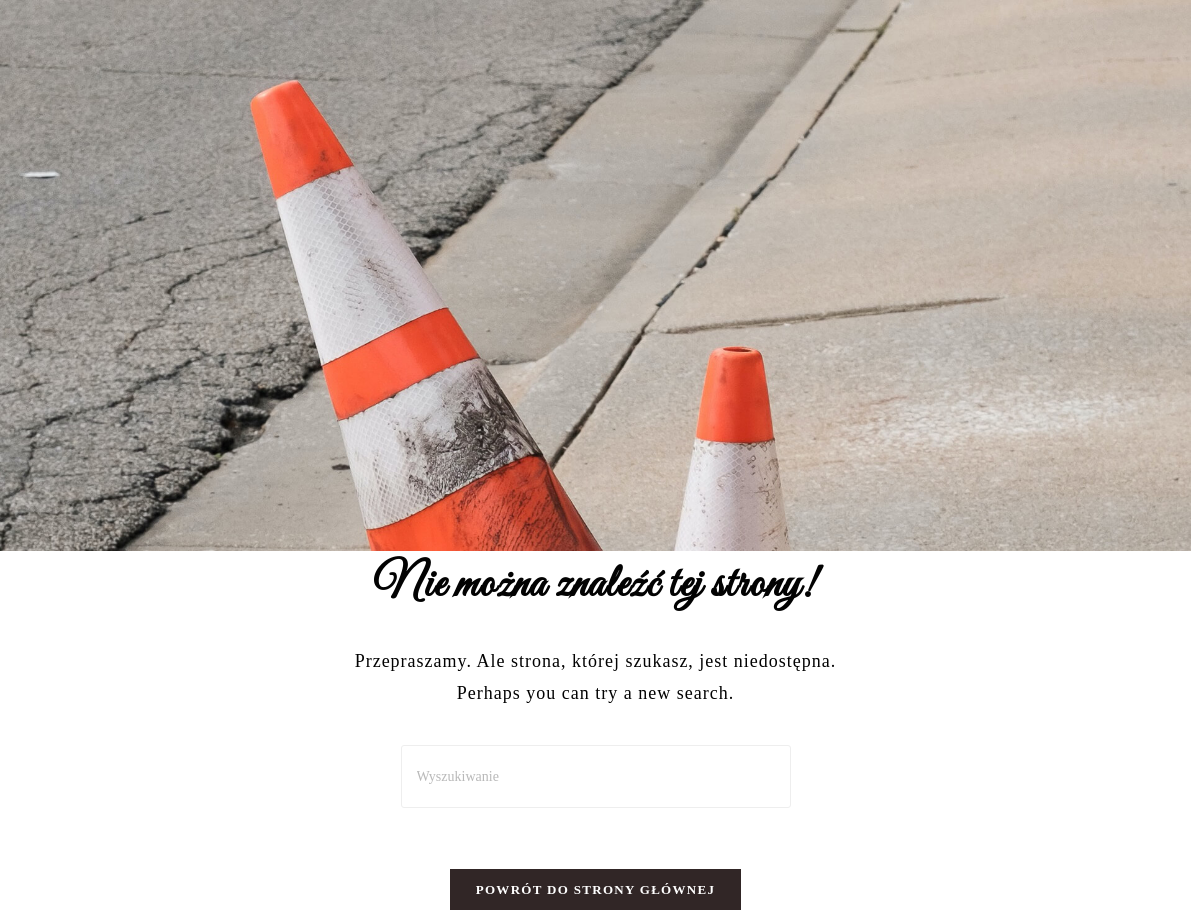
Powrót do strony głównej (596, 889)
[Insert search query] (596, 776)
